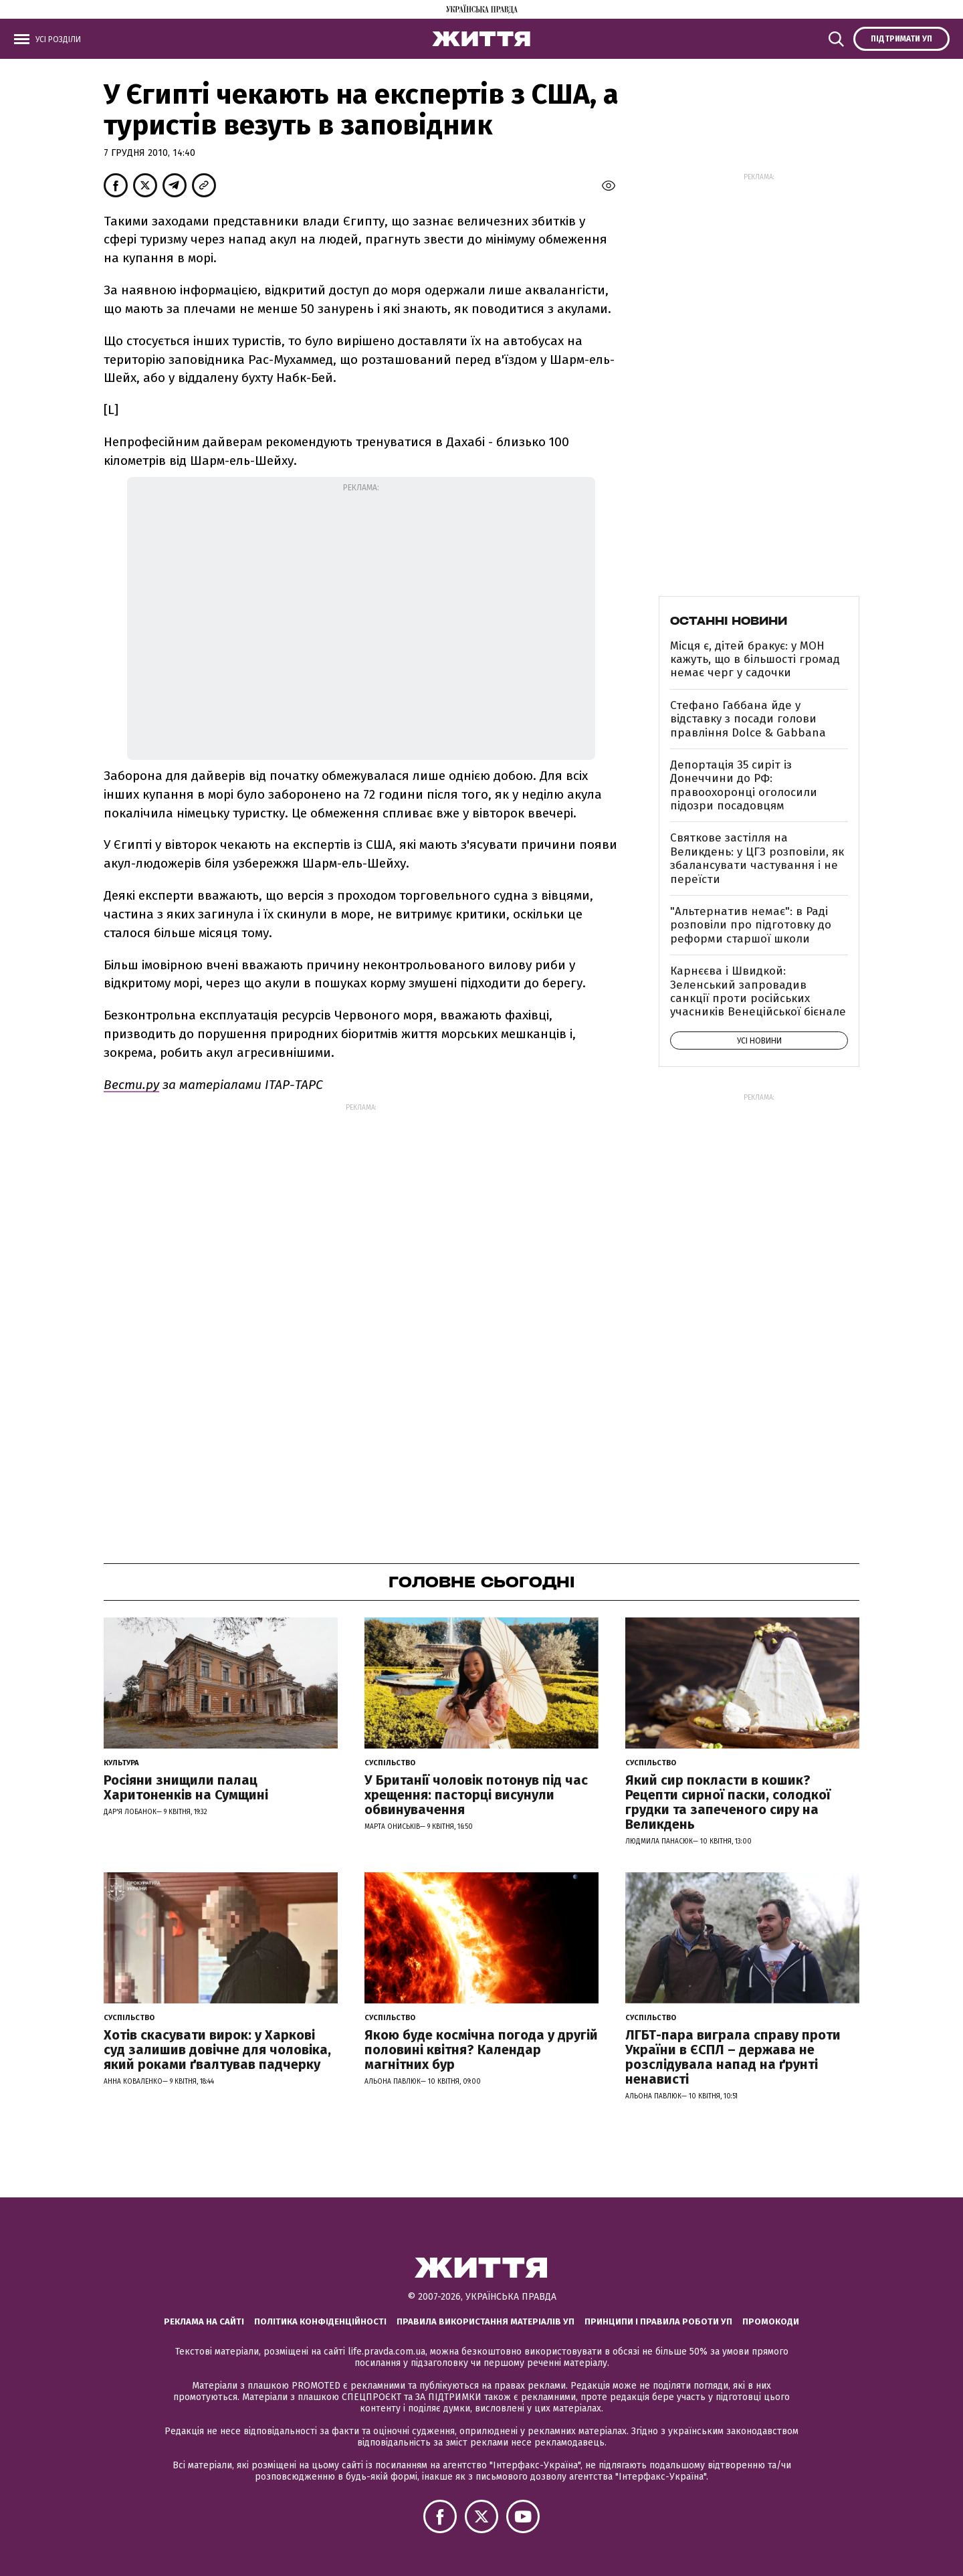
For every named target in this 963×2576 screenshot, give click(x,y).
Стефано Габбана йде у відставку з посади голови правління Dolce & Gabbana (748, 719)
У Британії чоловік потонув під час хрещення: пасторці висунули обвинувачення (476, 1794)
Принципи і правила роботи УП (658, 2321)
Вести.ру (131, 1084)
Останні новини (728, 620)
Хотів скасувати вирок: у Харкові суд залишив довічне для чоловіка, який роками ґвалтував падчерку (217, 2049)
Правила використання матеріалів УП (485, 2321)
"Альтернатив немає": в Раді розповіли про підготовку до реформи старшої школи (750, 925)
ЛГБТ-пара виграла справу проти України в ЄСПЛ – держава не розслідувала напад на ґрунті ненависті (733, 2057)
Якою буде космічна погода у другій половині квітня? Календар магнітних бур (481, 2049)
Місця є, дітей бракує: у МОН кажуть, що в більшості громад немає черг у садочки (755, 659)
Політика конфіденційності (320, 2321)
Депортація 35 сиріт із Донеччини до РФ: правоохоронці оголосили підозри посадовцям (743, 785)
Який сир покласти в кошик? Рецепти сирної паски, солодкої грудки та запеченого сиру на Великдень (728, 1802)
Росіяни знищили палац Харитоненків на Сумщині (186, 1787)
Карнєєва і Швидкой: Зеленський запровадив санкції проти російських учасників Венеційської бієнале (758, 991)
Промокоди (770, 2321)
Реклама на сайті (204, 2321)
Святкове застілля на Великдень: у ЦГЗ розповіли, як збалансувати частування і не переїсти (757, 858)
